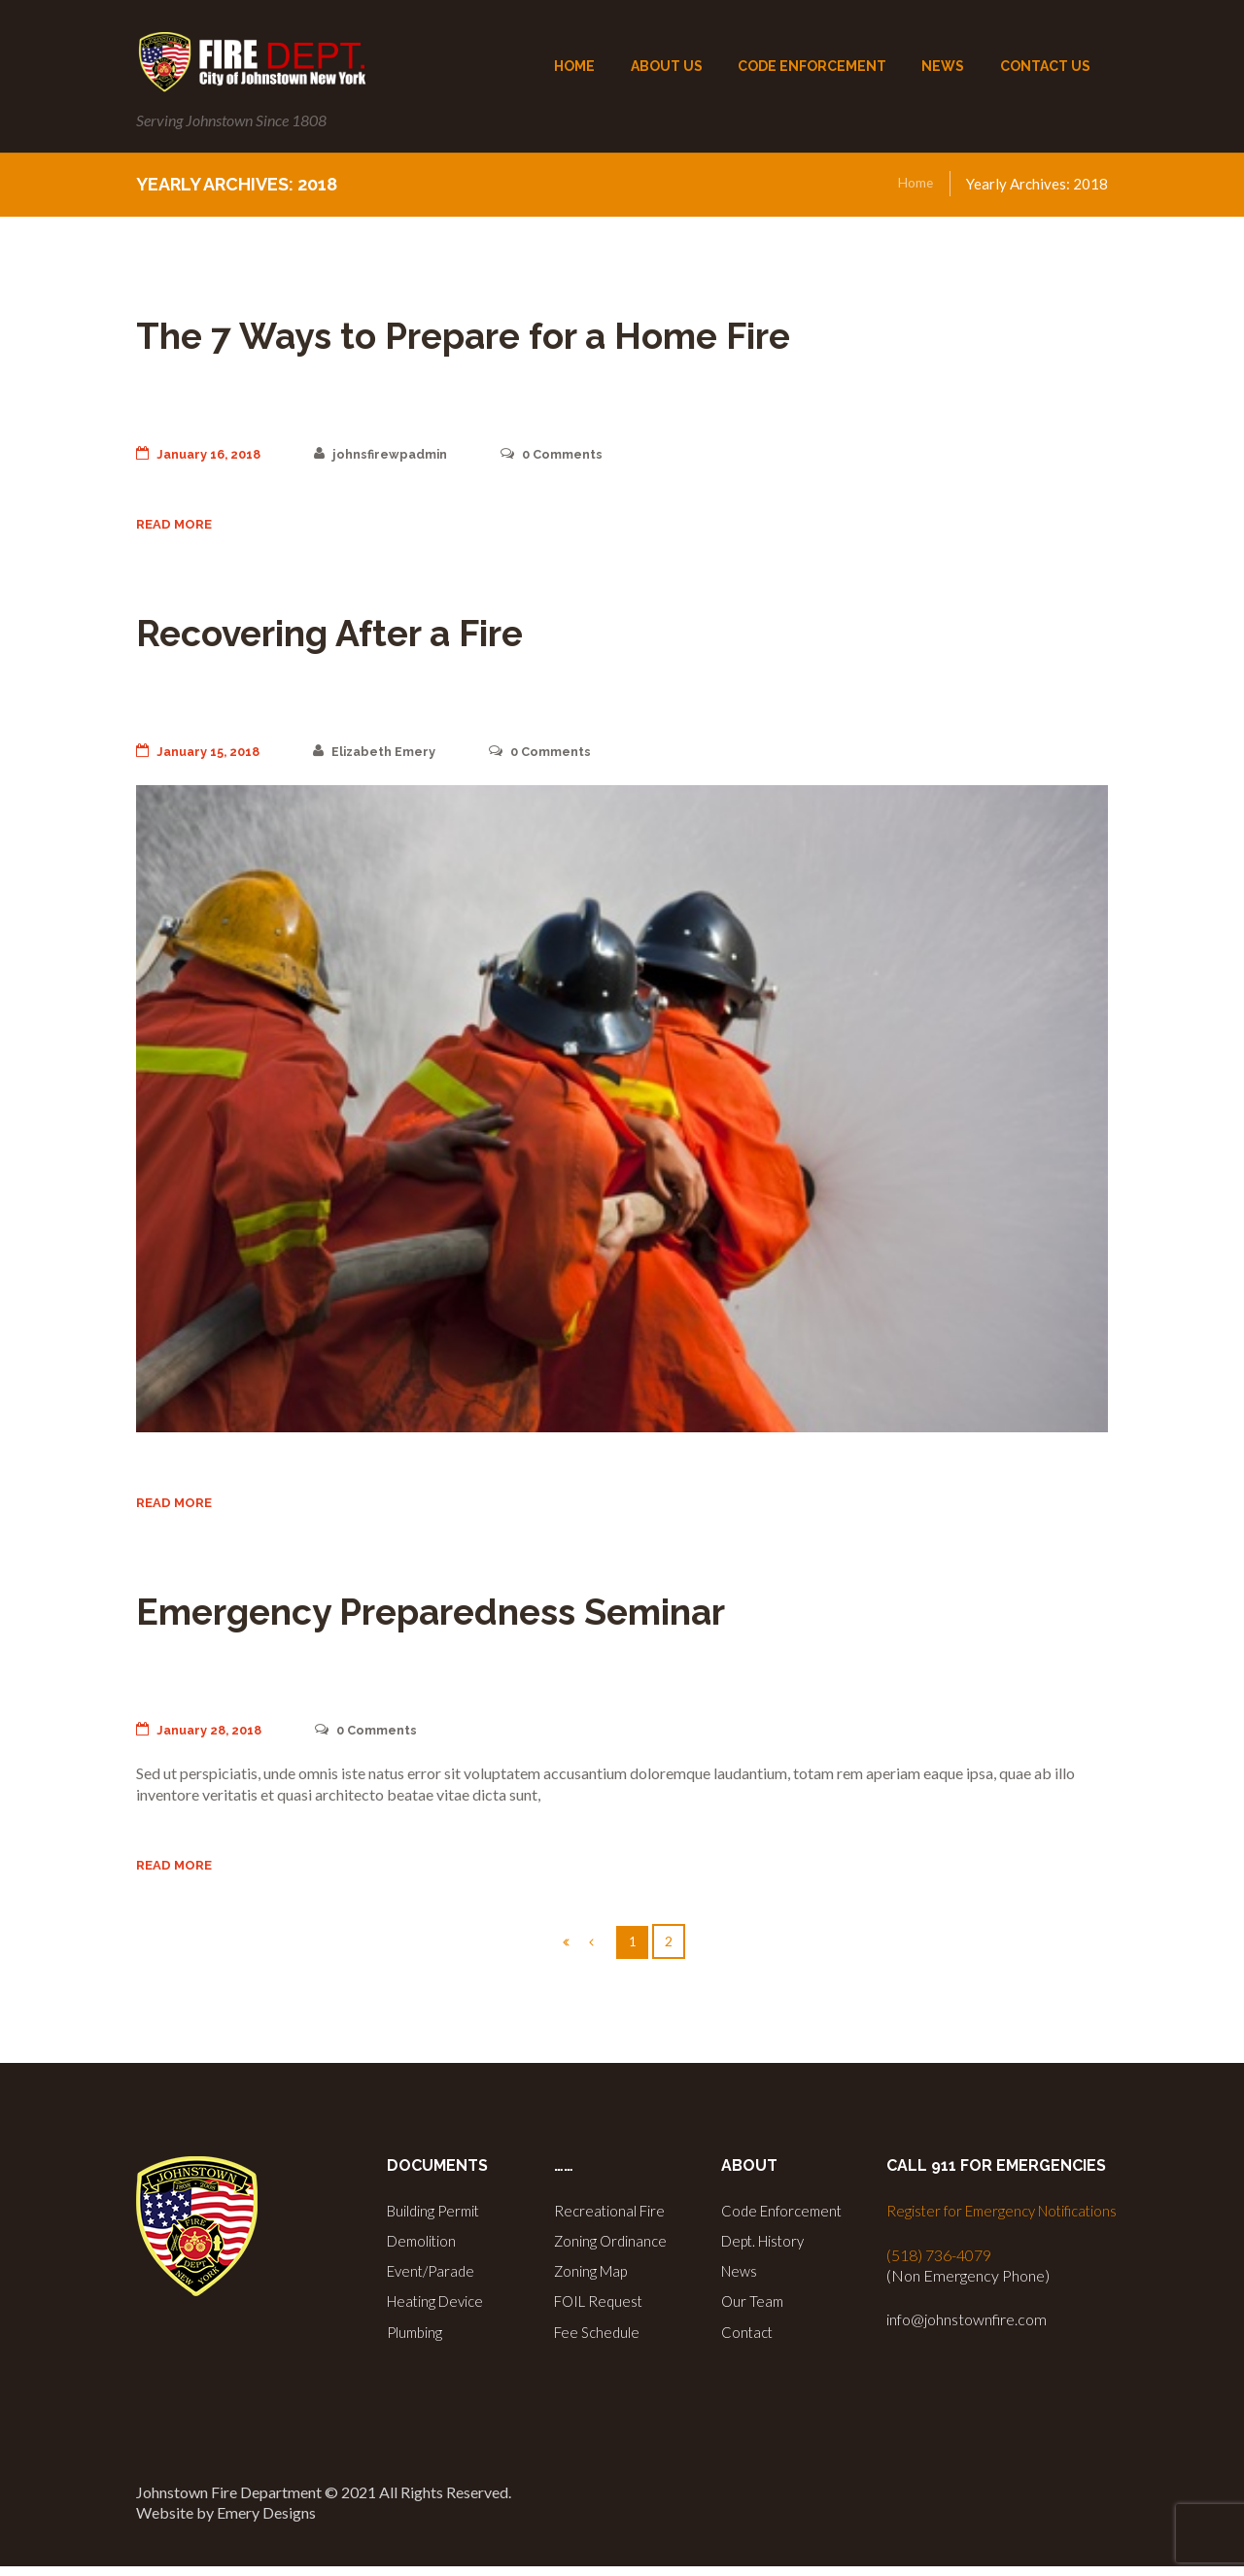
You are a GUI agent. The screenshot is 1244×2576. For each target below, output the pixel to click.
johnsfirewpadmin (397, 454)
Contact (748, 2338)
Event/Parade (434, 2280)
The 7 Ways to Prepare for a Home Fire (572, 332)
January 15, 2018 (203, 755)
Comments (578, 454)
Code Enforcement (785, 2222)
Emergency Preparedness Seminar (531, 1614)
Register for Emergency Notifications (1008, 2222)
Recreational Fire (611, 2222)
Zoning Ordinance (612, 2251)
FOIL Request (601, 2309)
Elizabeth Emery (391, 755)
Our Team (753, 2309)
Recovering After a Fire (395, 633)
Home (914, 183)
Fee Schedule (599, 2338)
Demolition (424, 2251)
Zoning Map (593, 2280)
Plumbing (416, 2338)
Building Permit (436, 2222)
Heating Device (439, 2309)
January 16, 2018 (204, 454)
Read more (176, 527)
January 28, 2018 (204, 1736)
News (741, 2280)
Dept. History (767, 2251)
